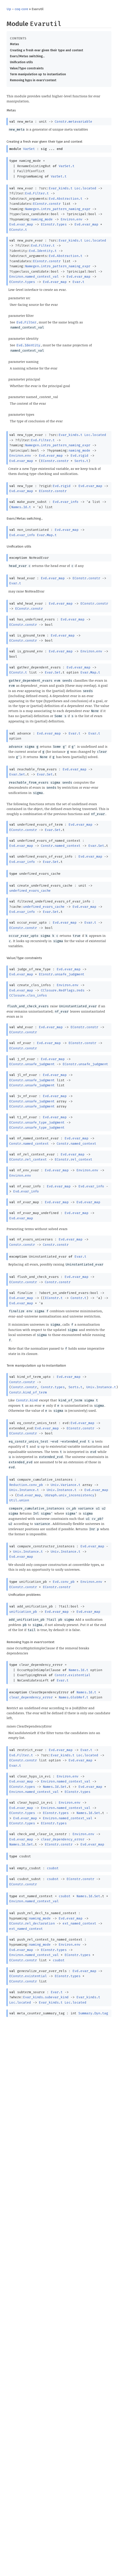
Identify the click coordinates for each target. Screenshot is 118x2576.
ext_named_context (79, 1923)
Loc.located (85, 188)
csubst (53, 1868)
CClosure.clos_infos (28, 995)
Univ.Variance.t (65, 1485)
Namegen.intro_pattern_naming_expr (57, 209)
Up (9, 9)
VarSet (29, 149)
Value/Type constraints (27, 68)
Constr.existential (72, 1675)
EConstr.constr (47, 204)
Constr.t (78, 1298)
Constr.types (53, 1387)
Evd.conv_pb (63, 1582)
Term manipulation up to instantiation (38, 74)
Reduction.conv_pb (26, 1485)
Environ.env (71, 219)
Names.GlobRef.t (73, 1697)
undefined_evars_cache (30, 891)
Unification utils (21, 62)
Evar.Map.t (47, 535)
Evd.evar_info (65, 502)
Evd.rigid (79, 456)
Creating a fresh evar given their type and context (46, 50)
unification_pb (23, 1612)
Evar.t (78, 282)
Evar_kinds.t (61, 188)
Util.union (19, 1500)
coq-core (21, 9)
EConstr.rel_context (28, 1159)
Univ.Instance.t (101, 1387)
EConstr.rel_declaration (32, 1923)
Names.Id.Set (55, 1787)
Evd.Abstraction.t (65, 199)
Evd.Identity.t (43, 251)
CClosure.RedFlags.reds (62, 990)
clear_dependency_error (31, 1697)
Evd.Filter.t (37, 193)
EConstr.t (18, 230)
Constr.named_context (60, 846)
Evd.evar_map (21, 224)
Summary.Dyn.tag (93, 2013)
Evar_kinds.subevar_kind (46, 1997)
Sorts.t (81, 461)
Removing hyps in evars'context (33, 80)
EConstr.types (54, 224)
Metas (14, 44)
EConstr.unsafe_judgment (61, 974)
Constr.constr (22, 1245)
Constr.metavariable (73, 122)
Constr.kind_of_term (28, 1392)
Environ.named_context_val (34, 277)
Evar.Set (53, 672)
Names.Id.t (21, 507)
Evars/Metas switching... (27, 56)
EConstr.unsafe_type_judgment (37, 1122)
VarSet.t (66, 166)
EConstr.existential (28, 1976)
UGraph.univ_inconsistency (69, 1495)
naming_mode (42, 219)
